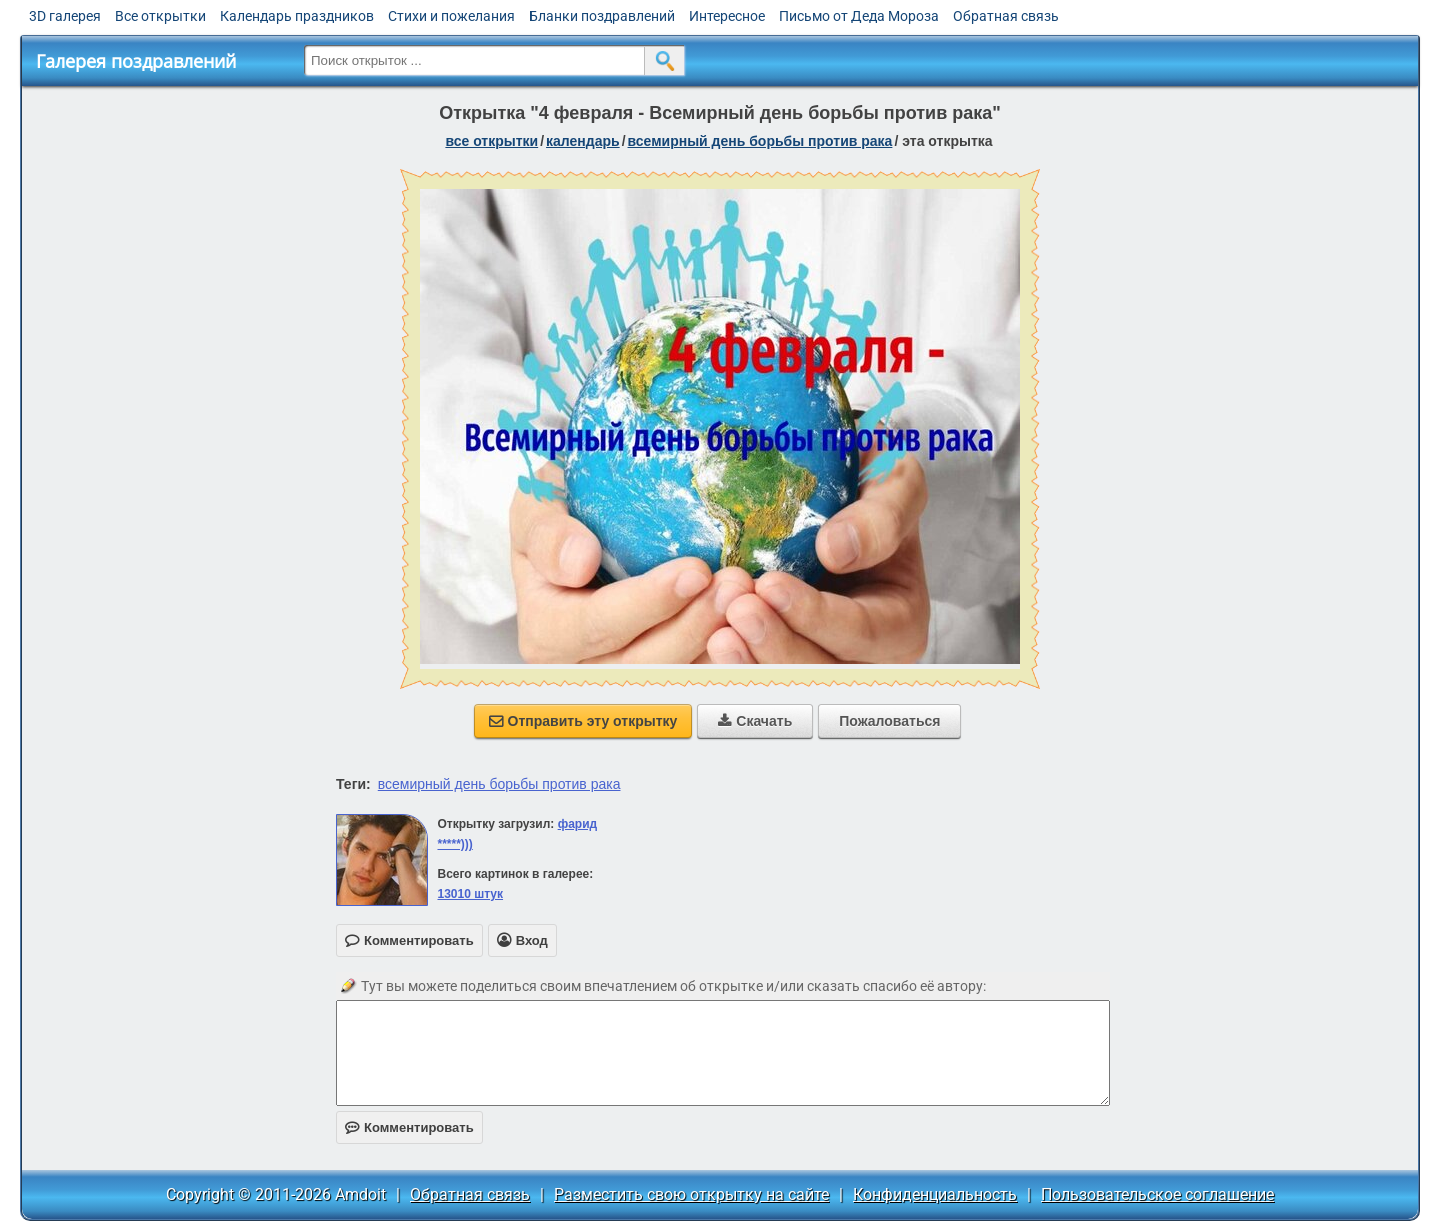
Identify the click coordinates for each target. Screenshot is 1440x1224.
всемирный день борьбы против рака (499, 784)
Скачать (755, 721)
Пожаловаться (889, 721)
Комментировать (409, 1127)
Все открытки (160, 16)
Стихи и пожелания (451, 16)
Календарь (583, 141)
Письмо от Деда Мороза (859, 16)
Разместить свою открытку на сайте (691, 1194)
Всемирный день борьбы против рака (760, 141)
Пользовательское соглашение (1157, 1194)
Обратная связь (1006, 16)
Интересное (727, 16)
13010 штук (470, 894)
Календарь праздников (297, 16)
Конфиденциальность (935, 1194)
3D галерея (65, 16)
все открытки (491, 141)
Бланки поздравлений (602, 16)
